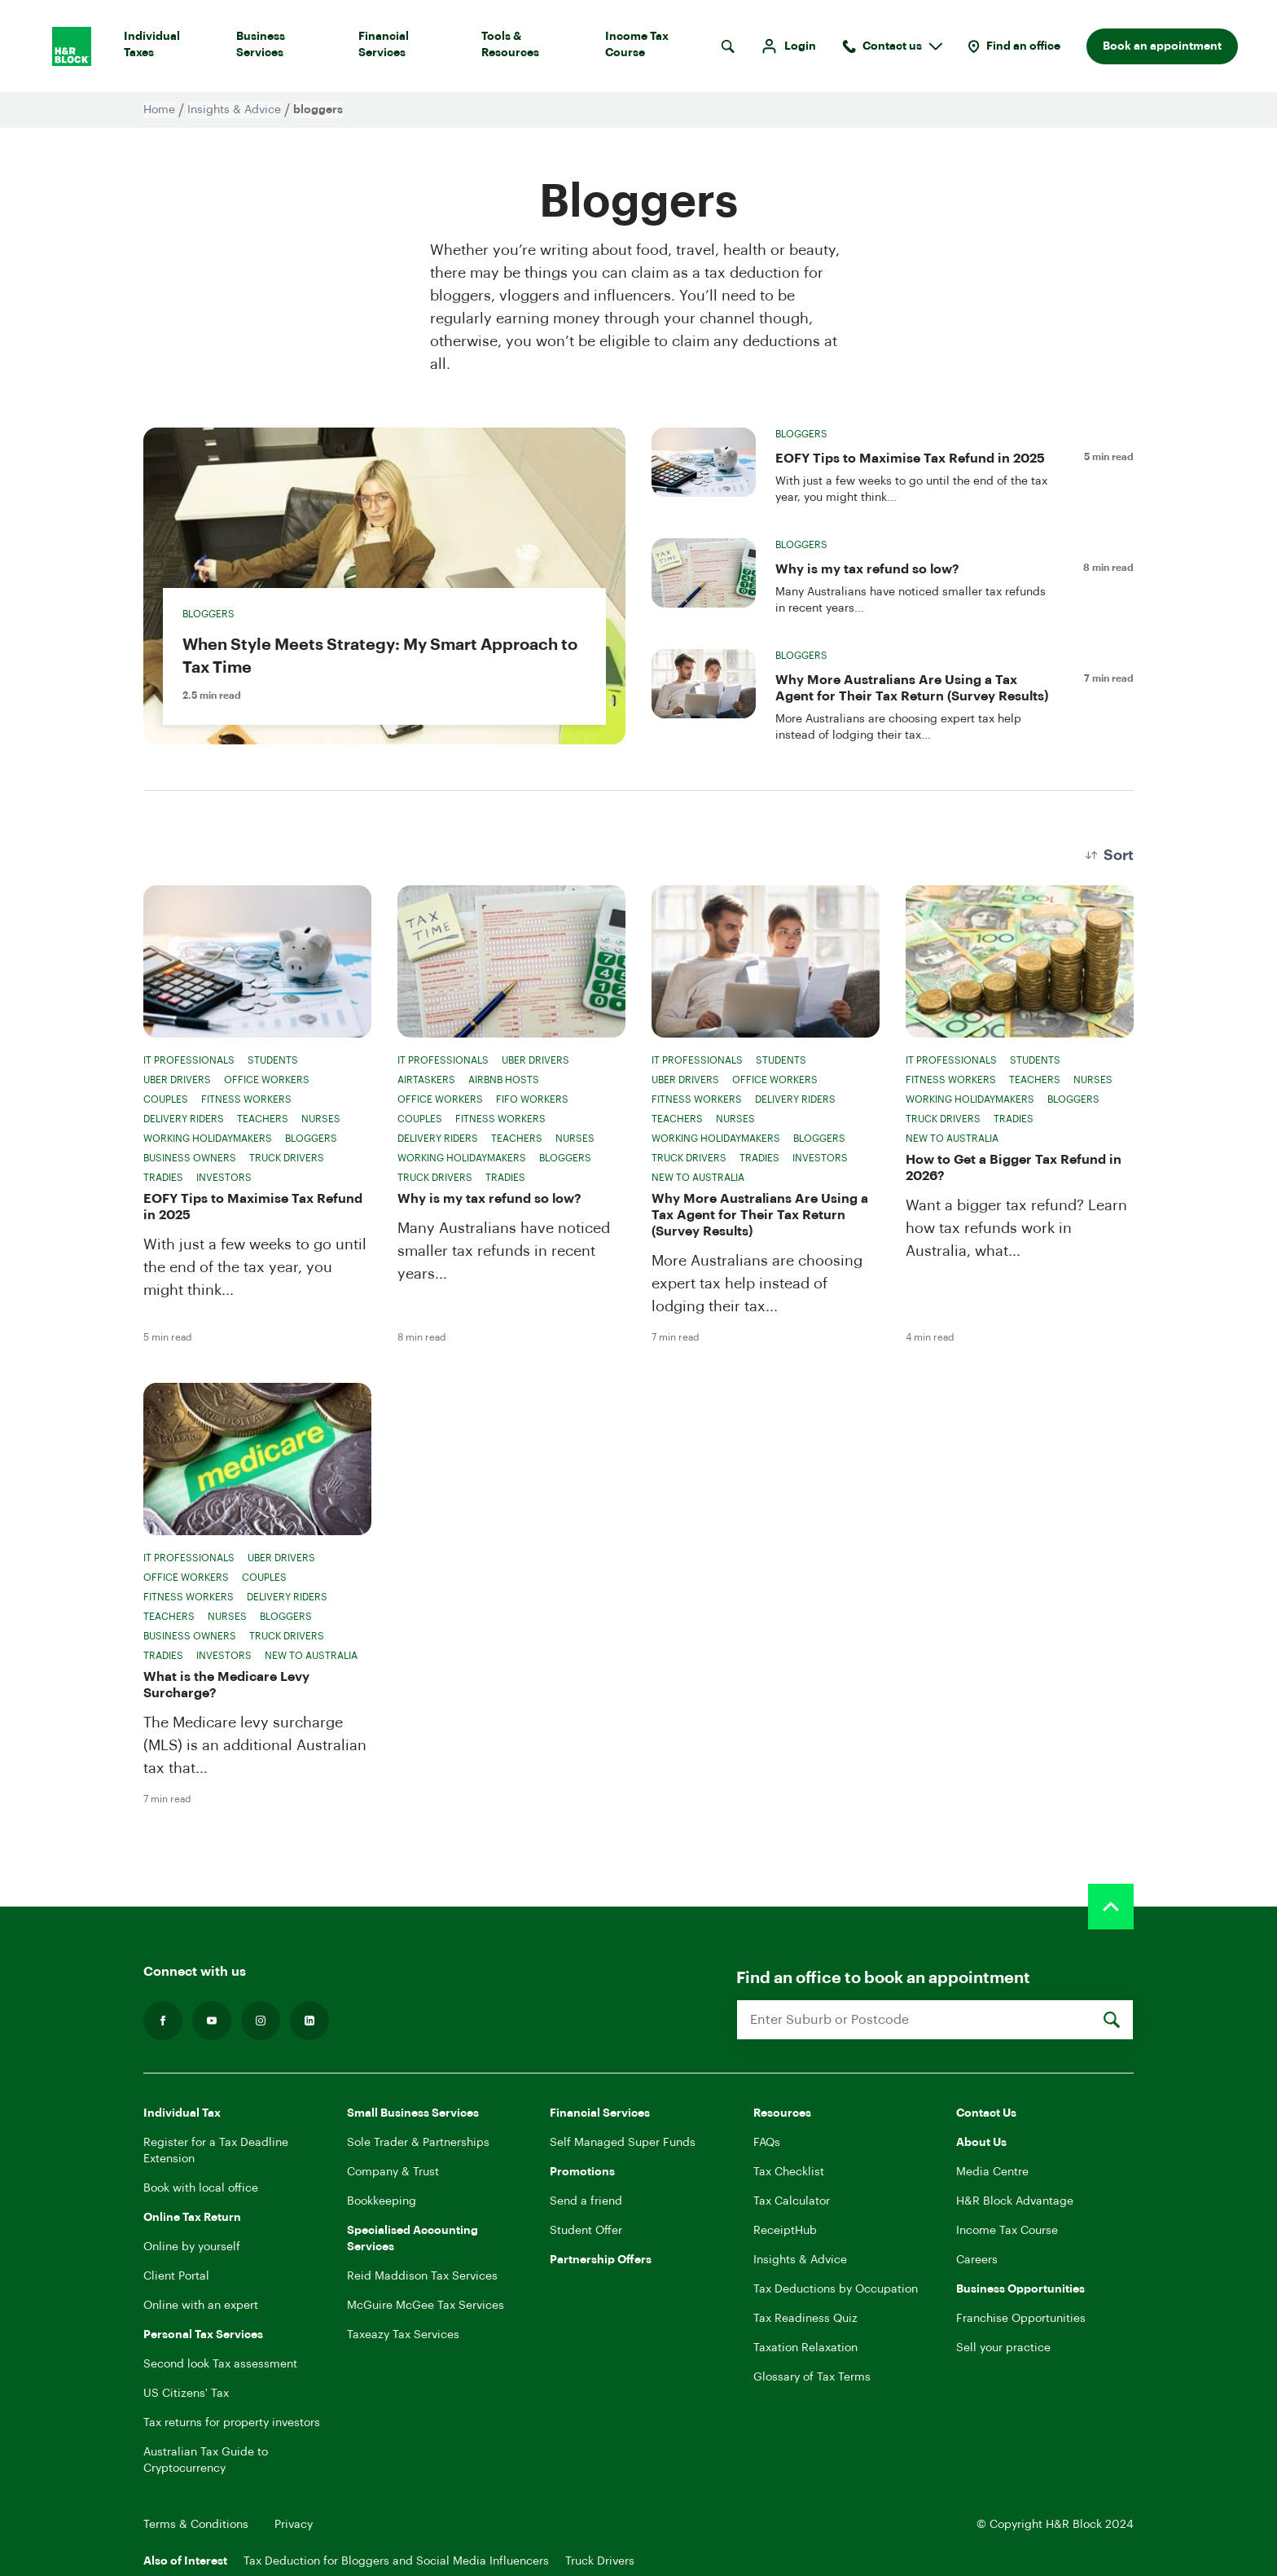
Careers (977, 2260)
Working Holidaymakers (207, 1138)
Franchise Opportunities (1021, 2318)
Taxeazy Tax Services (403, 2335)
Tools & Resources (530, 48)
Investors (224, 1178)
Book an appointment (1162, 46)
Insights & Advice (234, 110)
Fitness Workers (246, 1099)
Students (273, 1060)
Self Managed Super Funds (623, 2142)
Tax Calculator (791, 2201)
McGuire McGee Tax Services (425, 2305)
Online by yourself (191, 2247)
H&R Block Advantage (1014, 2201)
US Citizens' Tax (186, 2393)
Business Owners (189, 1158)
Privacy (293, 2524)
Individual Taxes (167, 48)
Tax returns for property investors (231, 2423)
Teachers (262, 1119)
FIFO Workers (532, 1099)
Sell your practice (1003, 2348)
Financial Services (407, 48)
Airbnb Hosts (503, 1080)
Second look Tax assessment (220, 2364)
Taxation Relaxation (805, 2348)
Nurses (320, 1119)
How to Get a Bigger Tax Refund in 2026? (1013, 1168)
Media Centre (992, 2172)
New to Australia (698, 1178)
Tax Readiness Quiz (805, 2318)
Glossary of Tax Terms (812, 2377)
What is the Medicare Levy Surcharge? (226, 1685)
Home (159, 110)
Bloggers (208, 614)
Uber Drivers (177, 1080)
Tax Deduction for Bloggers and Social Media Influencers (396, 2561)
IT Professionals (189, 1060)
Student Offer (586, 2230)
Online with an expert (200, 2305)
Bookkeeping (381, 2201)
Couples (165, 1099)
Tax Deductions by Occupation (835, 2289)
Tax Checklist (788, 2172)
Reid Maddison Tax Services (422, 2276)
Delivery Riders (183, 1119)
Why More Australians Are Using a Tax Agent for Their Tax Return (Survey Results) (911, 688)
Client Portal (176, 2276)
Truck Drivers (286, 1158)
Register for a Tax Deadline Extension (215, 2151)
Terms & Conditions (195, 2524)
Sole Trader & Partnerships (418, 2142)
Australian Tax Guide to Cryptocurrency (205, 2460)
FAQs (766, 2142)
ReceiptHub (785, 2230)
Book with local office (200, 2188)
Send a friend (586, 2201)
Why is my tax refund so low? (867, 569)
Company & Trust (393, 2172)
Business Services (284, 48)
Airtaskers (426, 1080)
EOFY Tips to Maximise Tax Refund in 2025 (910, 458)
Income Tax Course (656, 48)
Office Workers (266, 1080)
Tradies (163, 1178)
